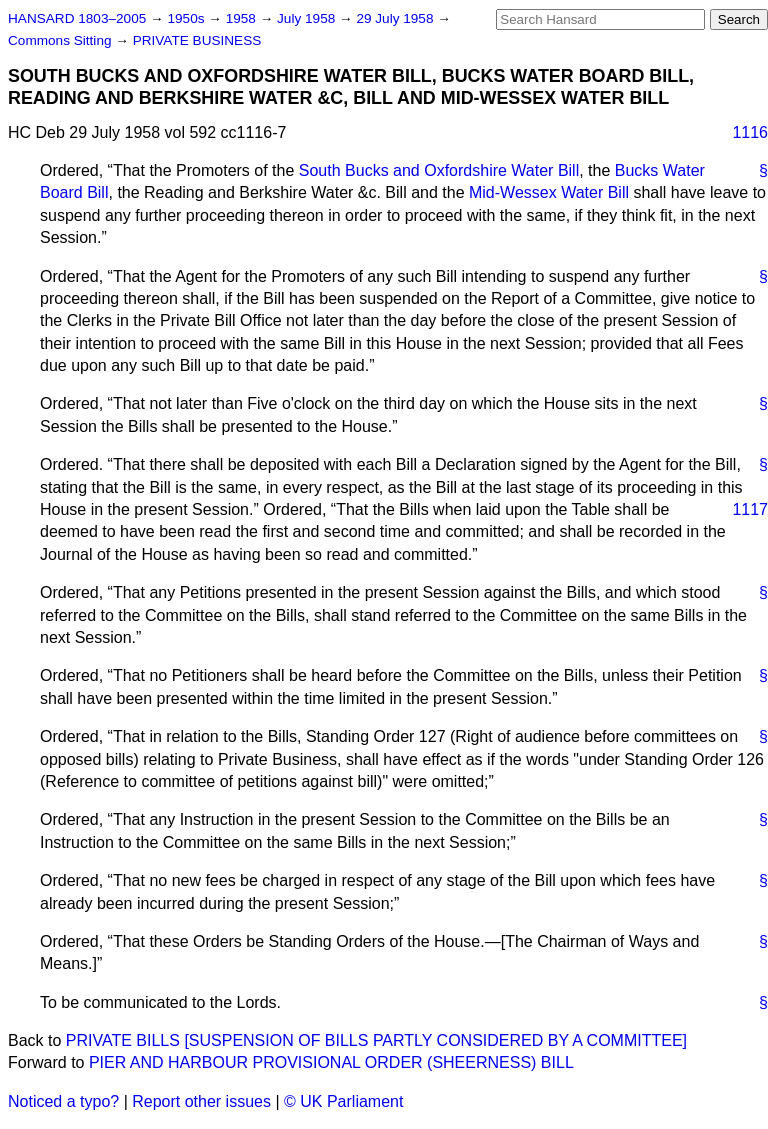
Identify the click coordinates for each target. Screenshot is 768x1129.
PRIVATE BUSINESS (197, 40)
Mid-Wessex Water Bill (549, 192)
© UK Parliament (343, 1101)
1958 (243, 18)
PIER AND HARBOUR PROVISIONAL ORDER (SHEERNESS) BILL (331, 1062)
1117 (750, 509)
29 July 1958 (396, 18)
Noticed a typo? (63, 1101)
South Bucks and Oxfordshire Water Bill (439, 170)
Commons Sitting (61, 40)
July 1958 (308, 18)
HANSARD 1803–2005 (77, 18)
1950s (187, 18)
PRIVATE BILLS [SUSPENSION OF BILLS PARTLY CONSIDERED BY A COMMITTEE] (376, 1040)
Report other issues (201, 1101)
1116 (750, 132)
